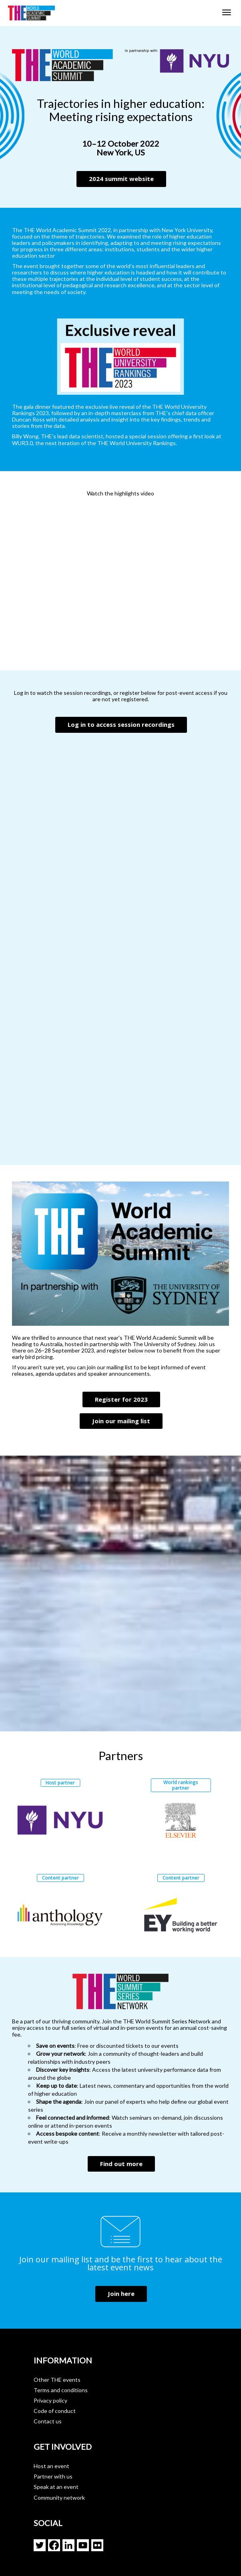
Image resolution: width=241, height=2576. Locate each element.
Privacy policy (50, 2400)
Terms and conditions (61, 2390)
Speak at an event (56, 2486)
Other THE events (57, 2379)
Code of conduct (55, 2410)
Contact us (48, 2421)
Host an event (51, 2466)
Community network (59, 2497)
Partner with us (53, 2476)
